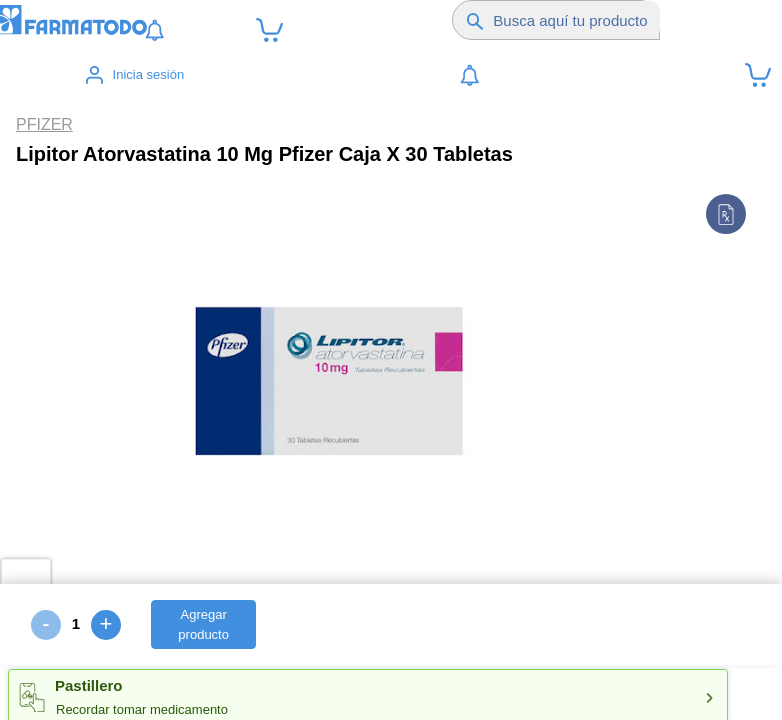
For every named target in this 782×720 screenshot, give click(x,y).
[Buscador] (576, 20)
